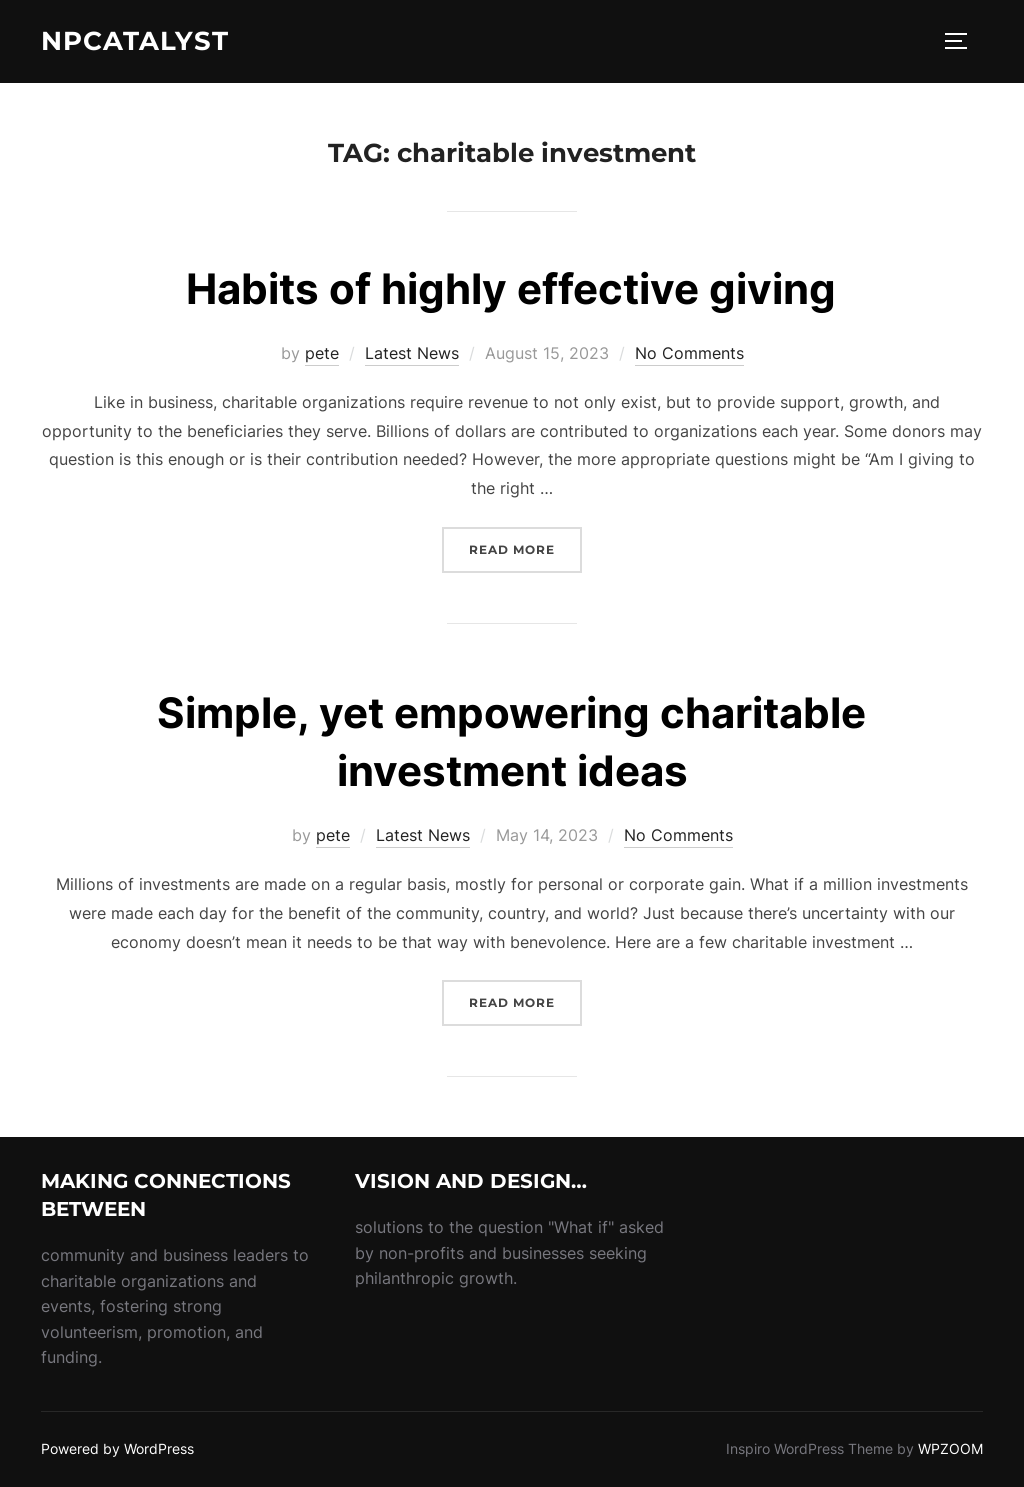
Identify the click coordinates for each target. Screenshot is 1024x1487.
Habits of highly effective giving (511, 288)
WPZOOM (950, 1448)
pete (322, 353)
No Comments (689, 353)
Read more (525, 547)
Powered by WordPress (117, 1448)
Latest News (412, 353)
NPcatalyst (135, 41)
